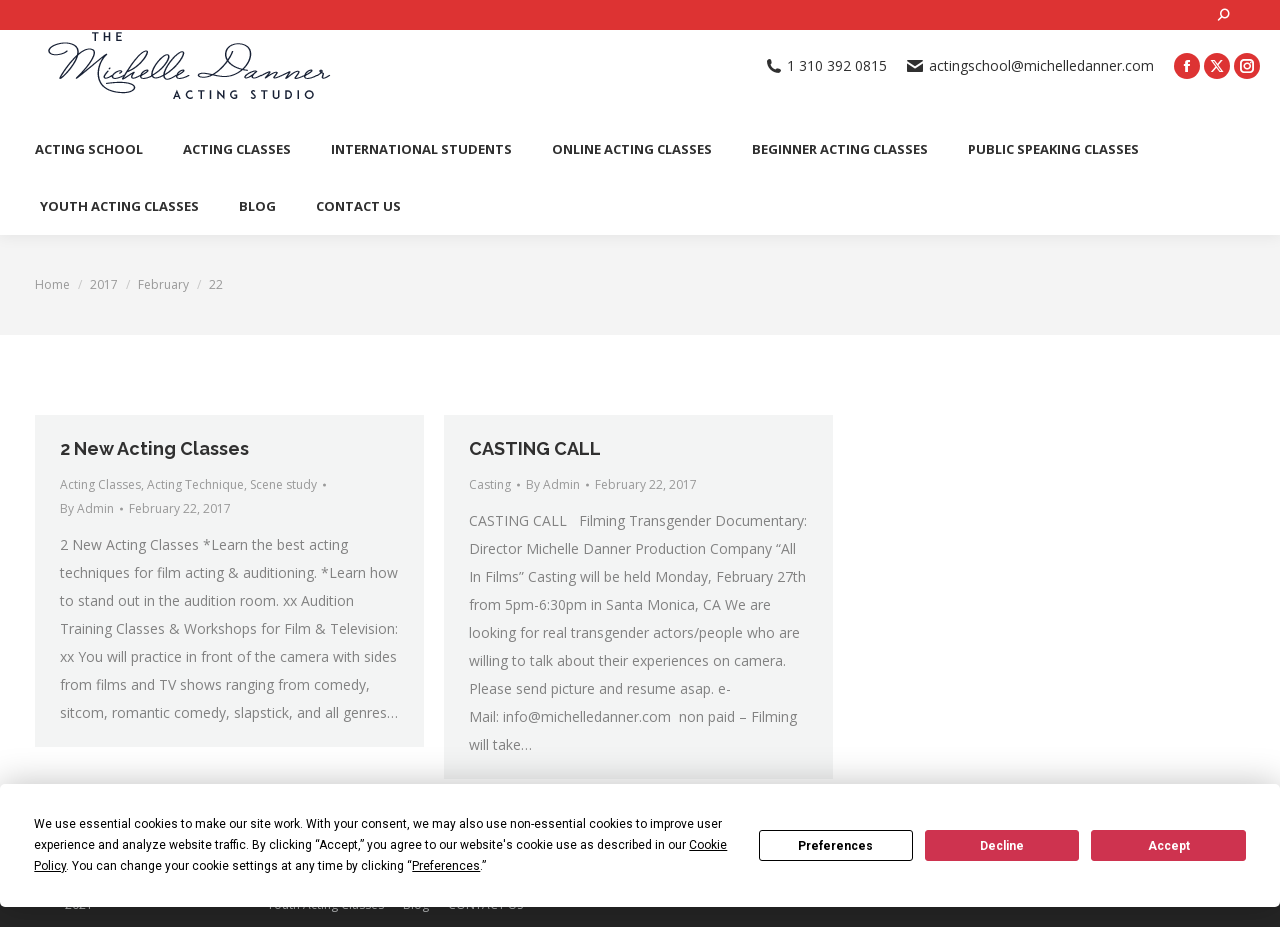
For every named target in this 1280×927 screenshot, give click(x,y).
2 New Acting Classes (154, 448)
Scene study (283, 484)
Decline (1002, 846)
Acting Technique (195, 484)
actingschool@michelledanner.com (1030, 66)
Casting (490, 484)
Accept (1169, 846)
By (87, 508)
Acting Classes (100, 484)
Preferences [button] (446, 866)
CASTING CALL (535, 448)
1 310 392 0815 (827, 66)
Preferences (835, 846)
